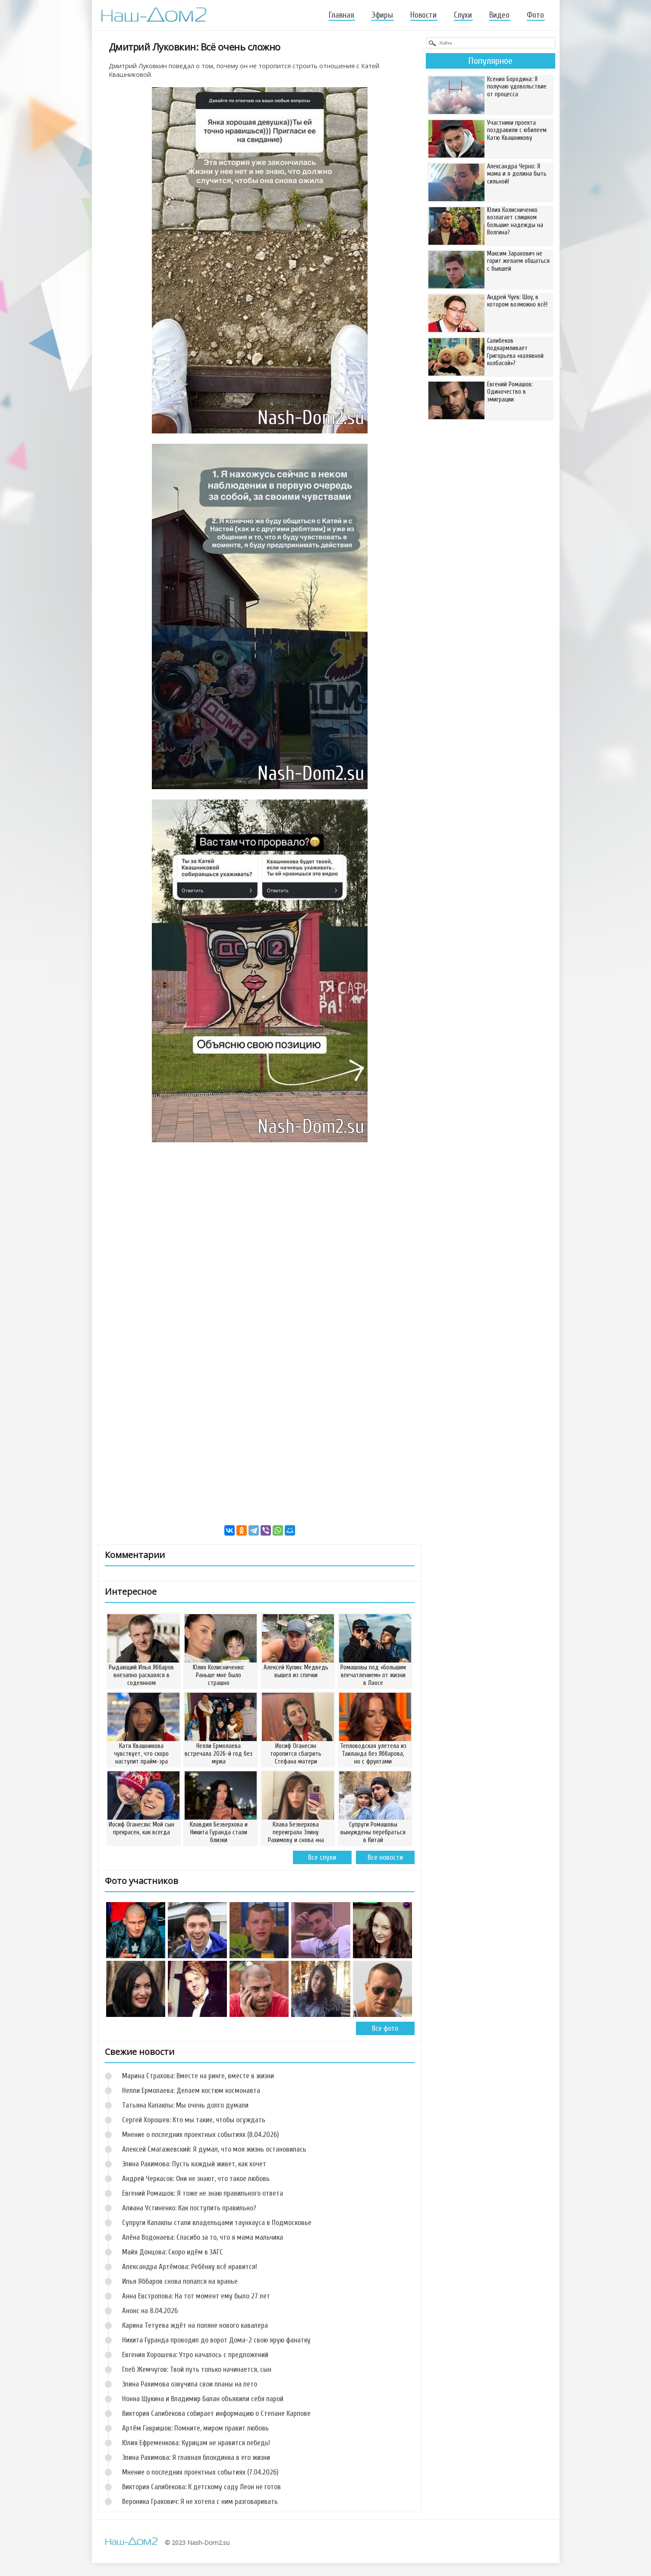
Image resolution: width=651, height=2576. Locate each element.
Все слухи (322, 1857)
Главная (341, 15)
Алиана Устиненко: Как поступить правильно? (189, 2208)
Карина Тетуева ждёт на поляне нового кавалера (195, 2325)
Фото (535, 15)
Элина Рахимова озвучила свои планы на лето (189, 2384)
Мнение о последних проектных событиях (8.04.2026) (200, 2134)
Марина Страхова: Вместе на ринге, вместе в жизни (198, 2076)
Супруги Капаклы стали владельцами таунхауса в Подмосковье (216, 2223)
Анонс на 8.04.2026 (150, 2311)
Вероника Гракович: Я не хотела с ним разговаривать (200, 2501)
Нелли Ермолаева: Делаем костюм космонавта (191, 2090)
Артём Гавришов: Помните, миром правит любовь (195, 2428)
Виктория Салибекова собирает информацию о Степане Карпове (216, 2413)
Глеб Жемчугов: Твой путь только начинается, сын (196, 2369)
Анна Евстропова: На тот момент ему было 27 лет (196, 2296)
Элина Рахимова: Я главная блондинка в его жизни (196, 2457)
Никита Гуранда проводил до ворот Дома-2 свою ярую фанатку (216, 2340)
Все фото (385, 2028)
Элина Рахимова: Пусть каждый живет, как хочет (194, 2164)
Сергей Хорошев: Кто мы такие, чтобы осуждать (193, 2120)
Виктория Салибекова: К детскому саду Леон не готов (201, 2487)
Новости (423, 15)
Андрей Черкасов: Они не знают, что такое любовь (196, 2179)
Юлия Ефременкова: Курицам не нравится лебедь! (196, 2443)
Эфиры (382, 15)
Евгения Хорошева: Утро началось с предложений (195, 2355)
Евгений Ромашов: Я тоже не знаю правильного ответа (202, 2193)
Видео (499, 15)
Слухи (463, 15)
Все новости (385, 1857)
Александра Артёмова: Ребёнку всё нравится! (189, 2267)
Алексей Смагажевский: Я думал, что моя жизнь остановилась (214, 2149)
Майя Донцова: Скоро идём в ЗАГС (172, 2252)
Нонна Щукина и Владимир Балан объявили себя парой (202, 2399)
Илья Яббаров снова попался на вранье (180, 2281)
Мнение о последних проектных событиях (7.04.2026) (200, 2472)
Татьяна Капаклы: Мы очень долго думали (185, 2105)
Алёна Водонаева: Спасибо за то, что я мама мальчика (202, 2237)
